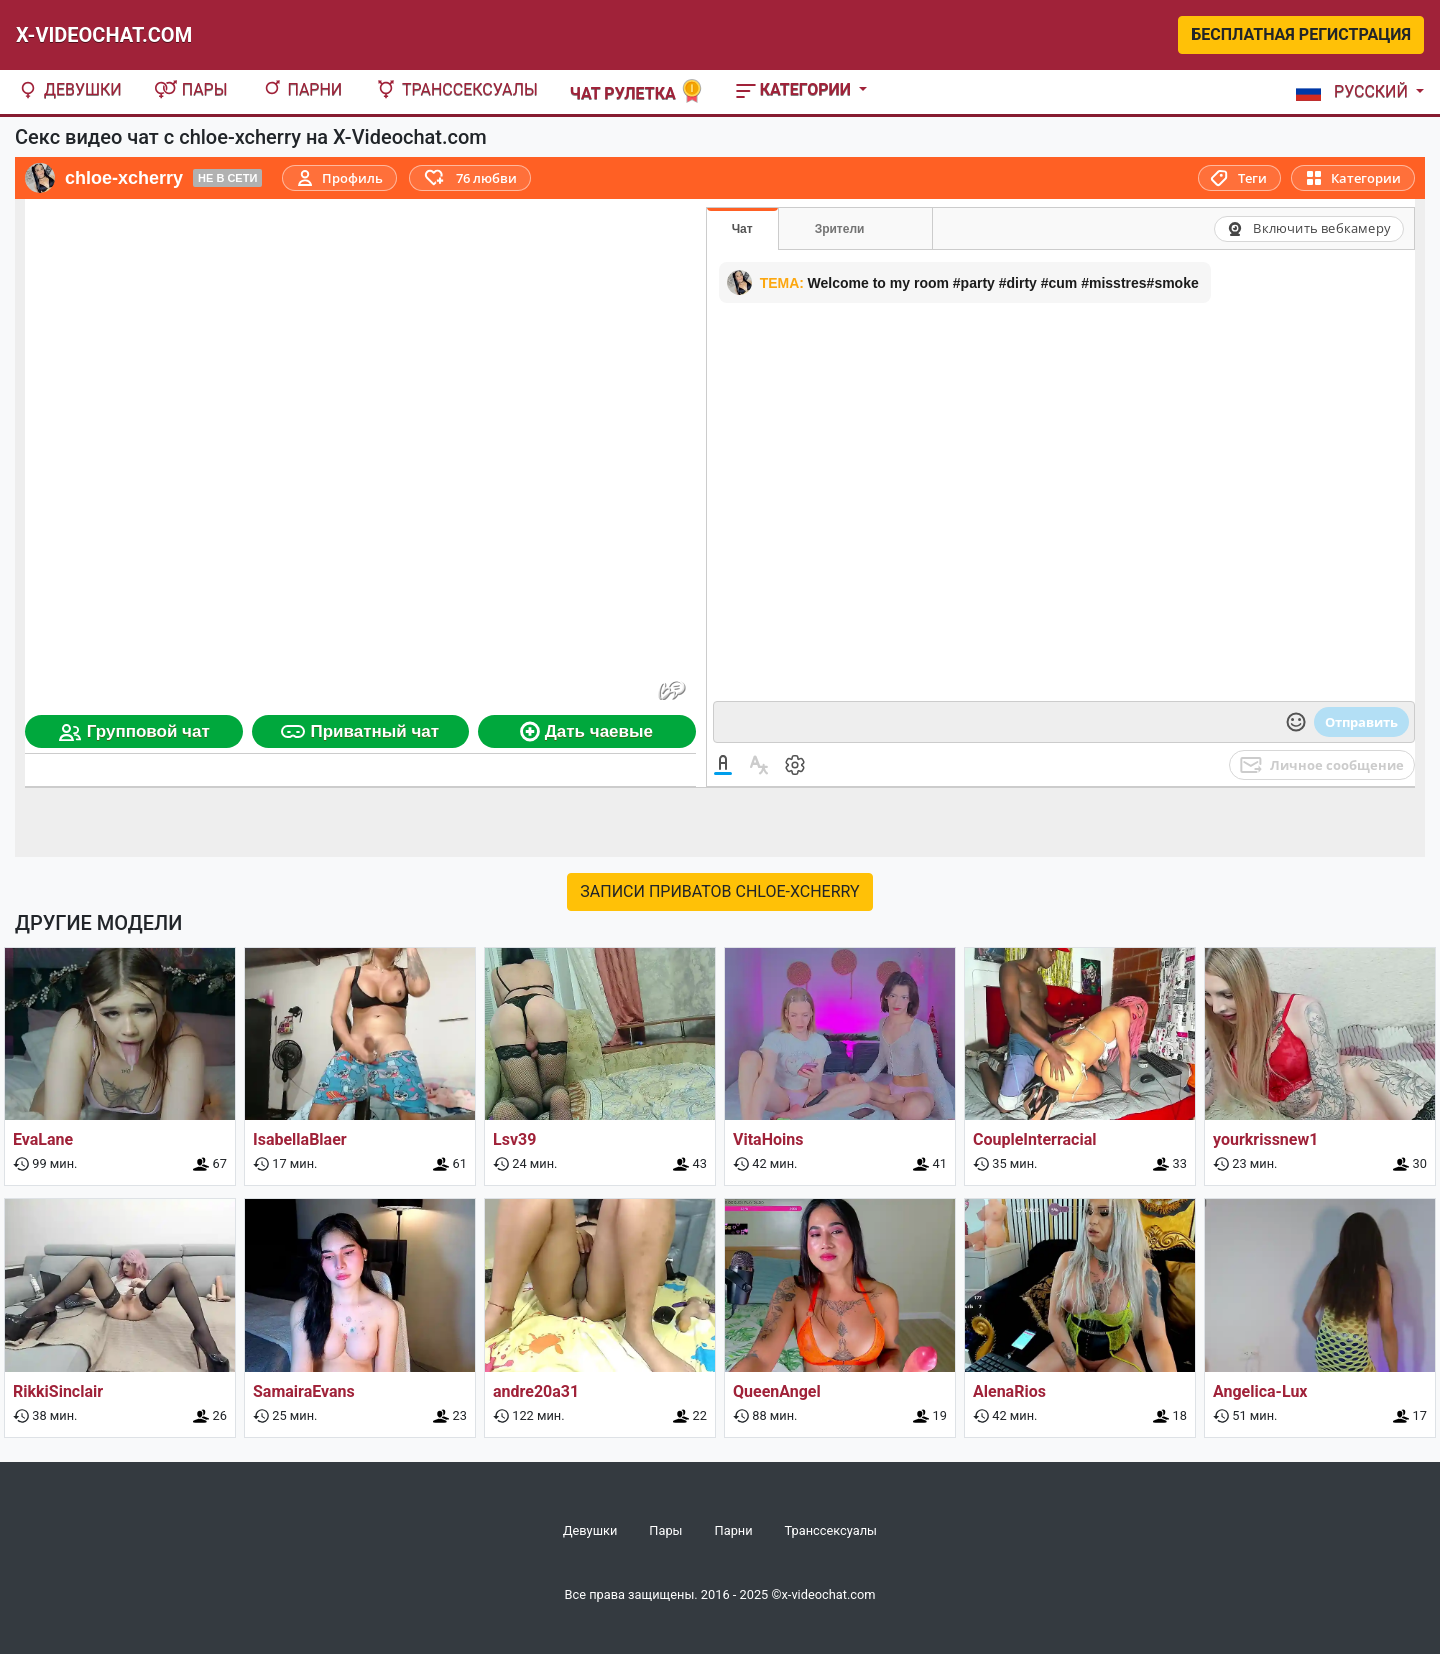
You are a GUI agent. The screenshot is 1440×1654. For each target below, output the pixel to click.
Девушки (69, 89)
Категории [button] (795, 89)
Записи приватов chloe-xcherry (719, 891)
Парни (301, 89)
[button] (1356, 92)
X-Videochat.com (104, 35)
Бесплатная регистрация (1301, 34)
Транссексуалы (456, 89)
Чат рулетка (637, 91)
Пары (191, 89)
